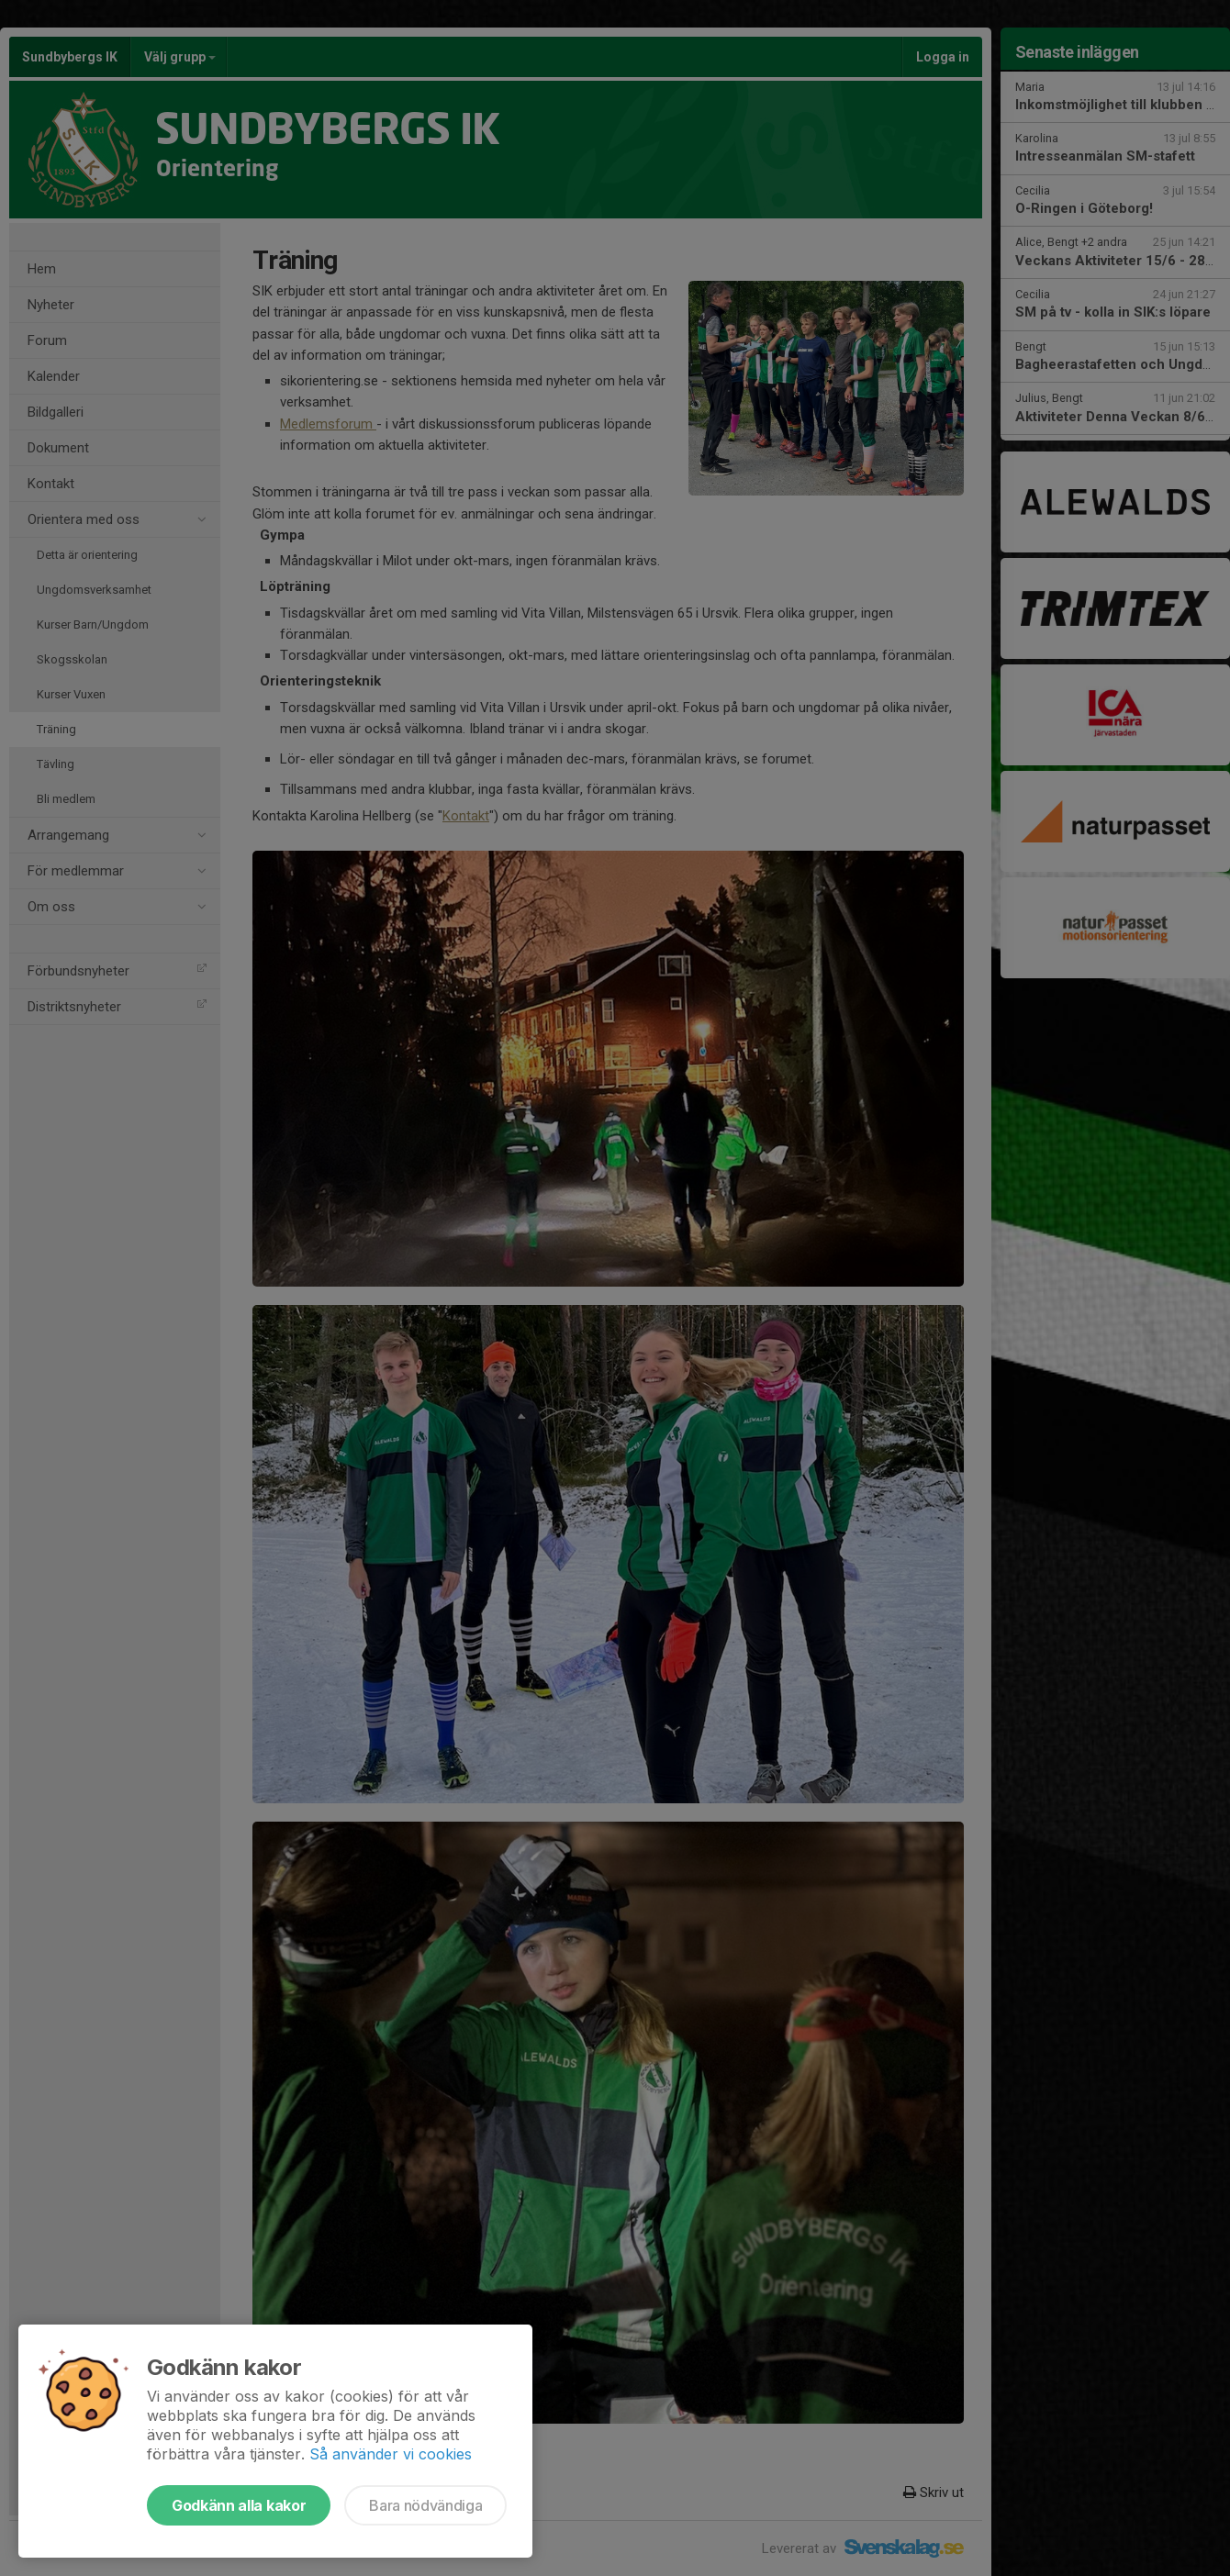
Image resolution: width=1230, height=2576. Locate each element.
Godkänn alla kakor (239, 2505)
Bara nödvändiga (425, 2505)
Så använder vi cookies (390, 2454)
